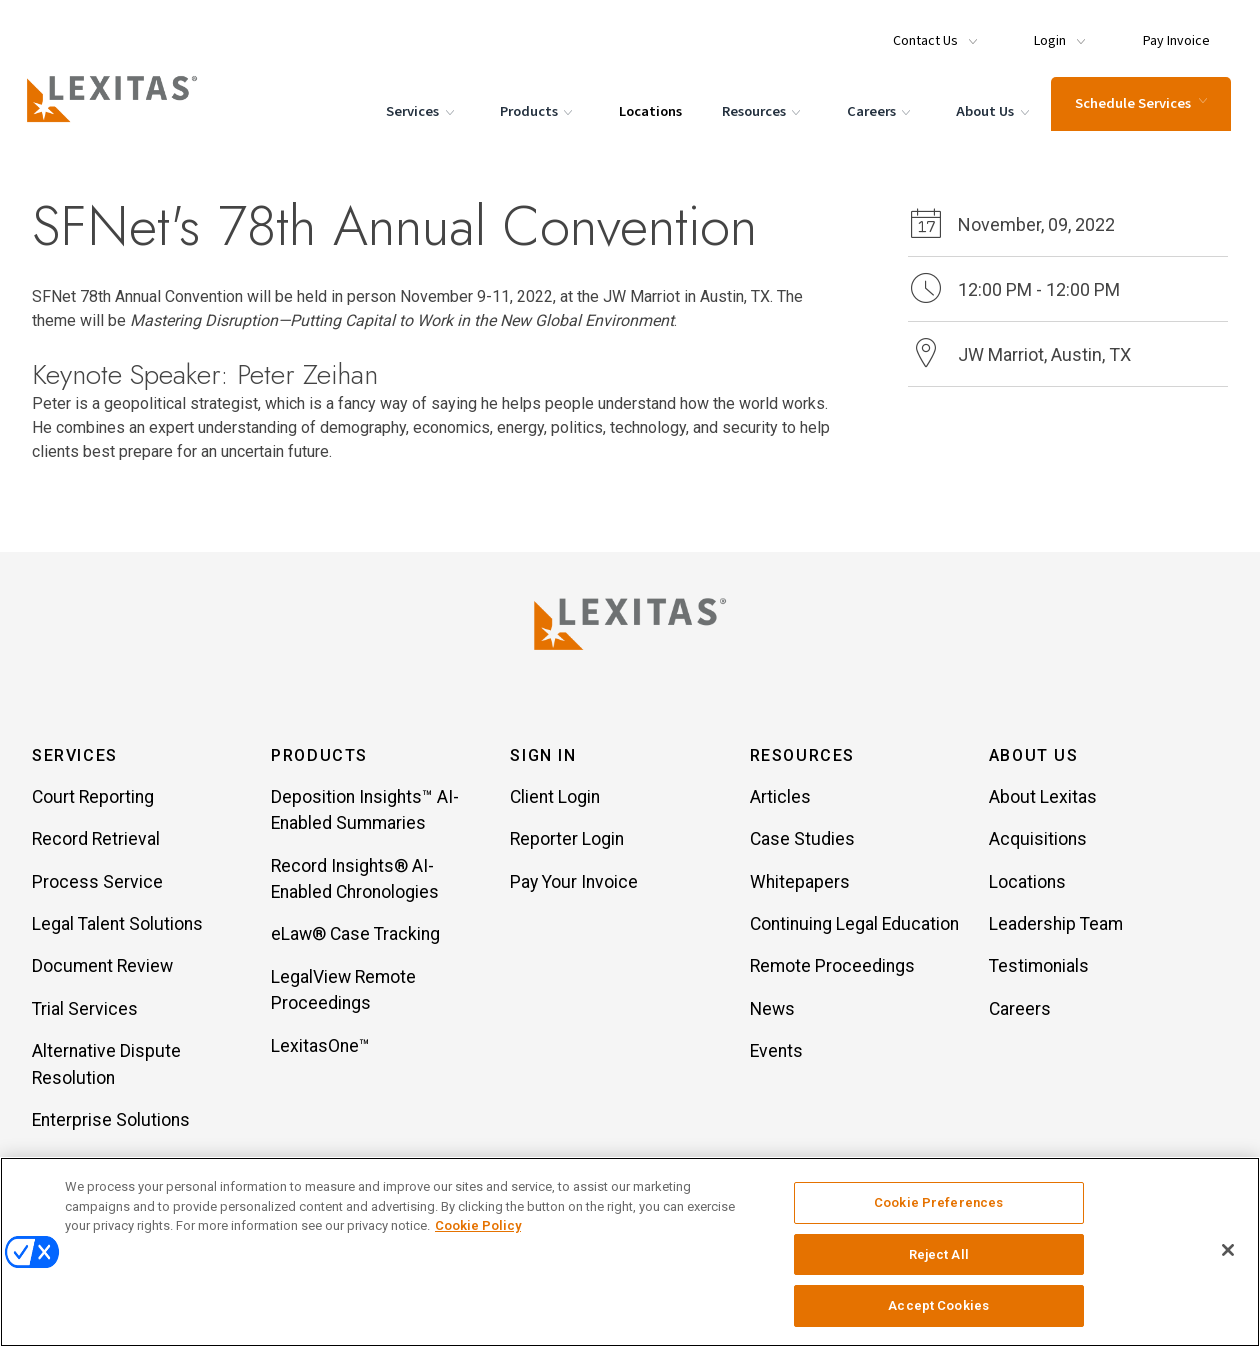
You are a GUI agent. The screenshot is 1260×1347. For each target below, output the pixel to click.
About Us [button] (1034, 757)
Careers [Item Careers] (1020, 1011)
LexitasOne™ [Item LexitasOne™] (320, 1047)
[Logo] (122, 96)
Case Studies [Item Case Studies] (802, 841)
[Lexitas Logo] (630, 624)
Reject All (939, 1254)
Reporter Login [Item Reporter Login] (567, 841)
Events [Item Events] (776, 1053)
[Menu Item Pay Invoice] (1166, 32)
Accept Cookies (938, 1305)
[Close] (1228, 1250)
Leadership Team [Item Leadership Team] (1056, 926)
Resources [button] (802, 757)
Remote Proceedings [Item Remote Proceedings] (832, 968)
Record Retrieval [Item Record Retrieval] (96, 841)
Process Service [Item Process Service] (97, 884)
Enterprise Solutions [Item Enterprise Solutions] (111, 1122)
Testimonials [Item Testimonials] (1039, 968)
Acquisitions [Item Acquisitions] (1038, 841)
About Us (992, 110)
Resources (761, 110)
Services (420, 110)
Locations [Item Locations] (1027, 884)
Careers (878, 110)
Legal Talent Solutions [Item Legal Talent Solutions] (117, 926)
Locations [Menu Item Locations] (647, 108)
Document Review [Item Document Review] (102, 968)
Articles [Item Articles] (780, 799)
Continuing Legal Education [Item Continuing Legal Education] (854, 926)
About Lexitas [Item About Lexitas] (1043, 799)
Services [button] (75, 757)
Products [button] (319, 757)
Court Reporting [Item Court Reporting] (93, 799)
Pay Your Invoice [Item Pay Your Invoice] (574, 884)
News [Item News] (772, 1011)
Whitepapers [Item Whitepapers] (800, 884)
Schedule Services (1138, 100)
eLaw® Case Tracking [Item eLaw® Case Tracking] (355, 936)
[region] (630, 1252)
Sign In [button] (543, 757)
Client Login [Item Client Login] (555, 799)
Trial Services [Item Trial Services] (85, 1011)
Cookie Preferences (938, 1202)
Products (536, 110)
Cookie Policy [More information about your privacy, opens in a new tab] (478, 1225)
